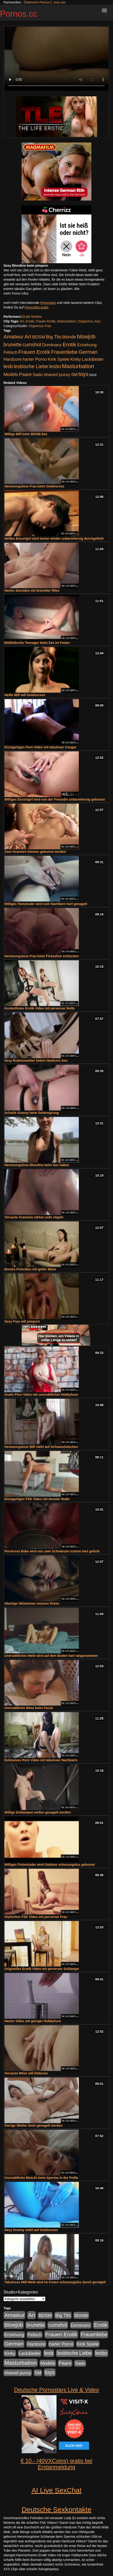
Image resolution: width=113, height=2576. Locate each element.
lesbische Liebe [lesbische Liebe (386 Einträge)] (30, 366)
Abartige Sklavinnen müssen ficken (31, 1603)
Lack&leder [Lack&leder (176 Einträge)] (92, 359)
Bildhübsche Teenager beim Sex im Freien (37, 643)
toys (98, 321)
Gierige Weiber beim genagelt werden (33, 2125)
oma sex (59, 2)
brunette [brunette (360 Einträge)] (12, 344)
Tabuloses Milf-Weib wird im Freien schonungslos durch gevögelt (55, 2282)
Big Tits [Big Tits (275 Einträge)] (53, 336)
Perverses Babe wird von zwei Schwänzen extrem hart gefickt (52, 1551)
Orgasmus (85, 321)
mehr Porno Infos (15, 293)
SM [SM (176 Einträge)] (74, 374)
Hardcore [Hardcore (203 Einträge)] (12, 359)
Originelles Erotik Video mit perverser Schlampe (41, 1969)
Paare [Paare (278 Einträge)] (25, 374)
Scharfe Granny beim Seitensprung (31, 1113)
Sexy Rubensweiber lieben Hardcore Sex (35, 1060)
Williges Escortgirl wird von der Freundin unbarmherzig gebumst (54, 799)
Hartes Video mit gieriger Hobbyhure (32, 2021)
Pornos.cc (18, 14)
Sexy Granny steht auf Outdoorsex (31, 2230)
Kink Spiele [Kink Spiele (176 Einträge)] (58, 359)
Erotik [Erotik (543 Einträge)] (69, 344)
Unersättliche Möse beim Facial (28, 1708)
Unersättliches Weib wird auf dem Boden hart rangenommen (51, 1656)
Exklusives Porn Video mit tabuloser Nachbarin (40, 1760)
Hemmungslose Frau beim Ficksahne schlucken (41, 956)
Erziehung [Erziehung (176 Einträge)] (86, 344)
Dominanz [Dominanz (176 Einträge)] (52, 344)
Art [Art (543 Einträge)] (27, 337)
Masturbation (66, 321)
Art (22, 321)
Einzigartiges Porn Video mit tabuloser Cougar (40, 747)
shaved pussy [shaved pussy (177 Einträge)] (57, 374)
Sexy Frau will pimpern (22, 1321)
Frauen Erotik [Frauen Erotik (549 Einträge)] (34, 352)
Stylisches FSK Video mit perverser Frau (35, 1917)
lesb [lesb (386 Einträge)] (8, 366)
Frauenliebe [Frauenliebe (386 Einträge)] (64, 352)
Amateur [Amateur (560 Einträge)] (13, 337)
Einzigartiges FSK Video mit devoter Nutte (37, 1499)
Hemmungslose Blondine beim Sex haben (36, 1165)
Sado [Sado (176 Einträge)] (38, 374)
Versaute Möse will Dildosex (26, 2073)
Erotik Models (32, 316)
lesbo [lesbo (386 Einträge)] (55, 366)
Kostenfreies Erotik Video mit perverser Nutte (39, 1008)
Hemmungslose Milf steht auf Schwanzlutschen (41, 1447)
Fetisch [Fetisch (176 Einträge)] (10, 352)
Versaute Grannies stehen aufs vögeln (33, 1217)
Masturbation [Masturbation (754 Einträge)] (78, 366)
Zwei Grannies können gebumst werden (35, 851)
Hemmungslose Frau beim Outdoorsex (34, 486)
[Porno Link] (56, 116)
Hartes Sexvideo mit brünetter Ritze (32, 590)
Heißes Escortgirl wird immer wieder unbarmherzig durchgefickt (53, 538)
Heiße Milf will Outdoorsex (24, 695)
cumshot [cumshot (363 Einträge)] (32, 344)
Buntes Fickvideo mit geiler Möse (30, 1269)
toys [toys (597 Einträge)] (83, 374)
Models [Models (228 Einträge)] (10, 374)
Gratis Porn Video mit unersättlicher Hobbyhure (41, 1394)
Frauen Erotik (45, 321)
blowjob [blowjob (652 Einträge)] (86, 337)
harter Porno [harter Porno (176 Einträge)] (35, 359)
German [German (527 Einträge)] (87, 352)
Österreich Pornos (36, 2)
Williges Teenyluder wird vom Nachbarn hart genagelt (45, 904)
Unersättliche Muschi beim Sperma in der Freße (41, 2178)
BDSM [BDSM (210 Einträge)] (38, 336)
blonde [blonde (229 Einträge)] (69, 336)
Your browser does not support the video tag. (56, 59)
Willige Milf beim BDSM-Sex (25, 434)
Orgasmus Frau (40, 326)
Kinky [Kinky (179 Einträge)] (75, 359)
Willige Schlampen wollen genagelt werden (37, 1812)
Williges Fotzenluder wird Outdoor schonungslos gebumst (49, 1864)
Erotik (30, 321)
